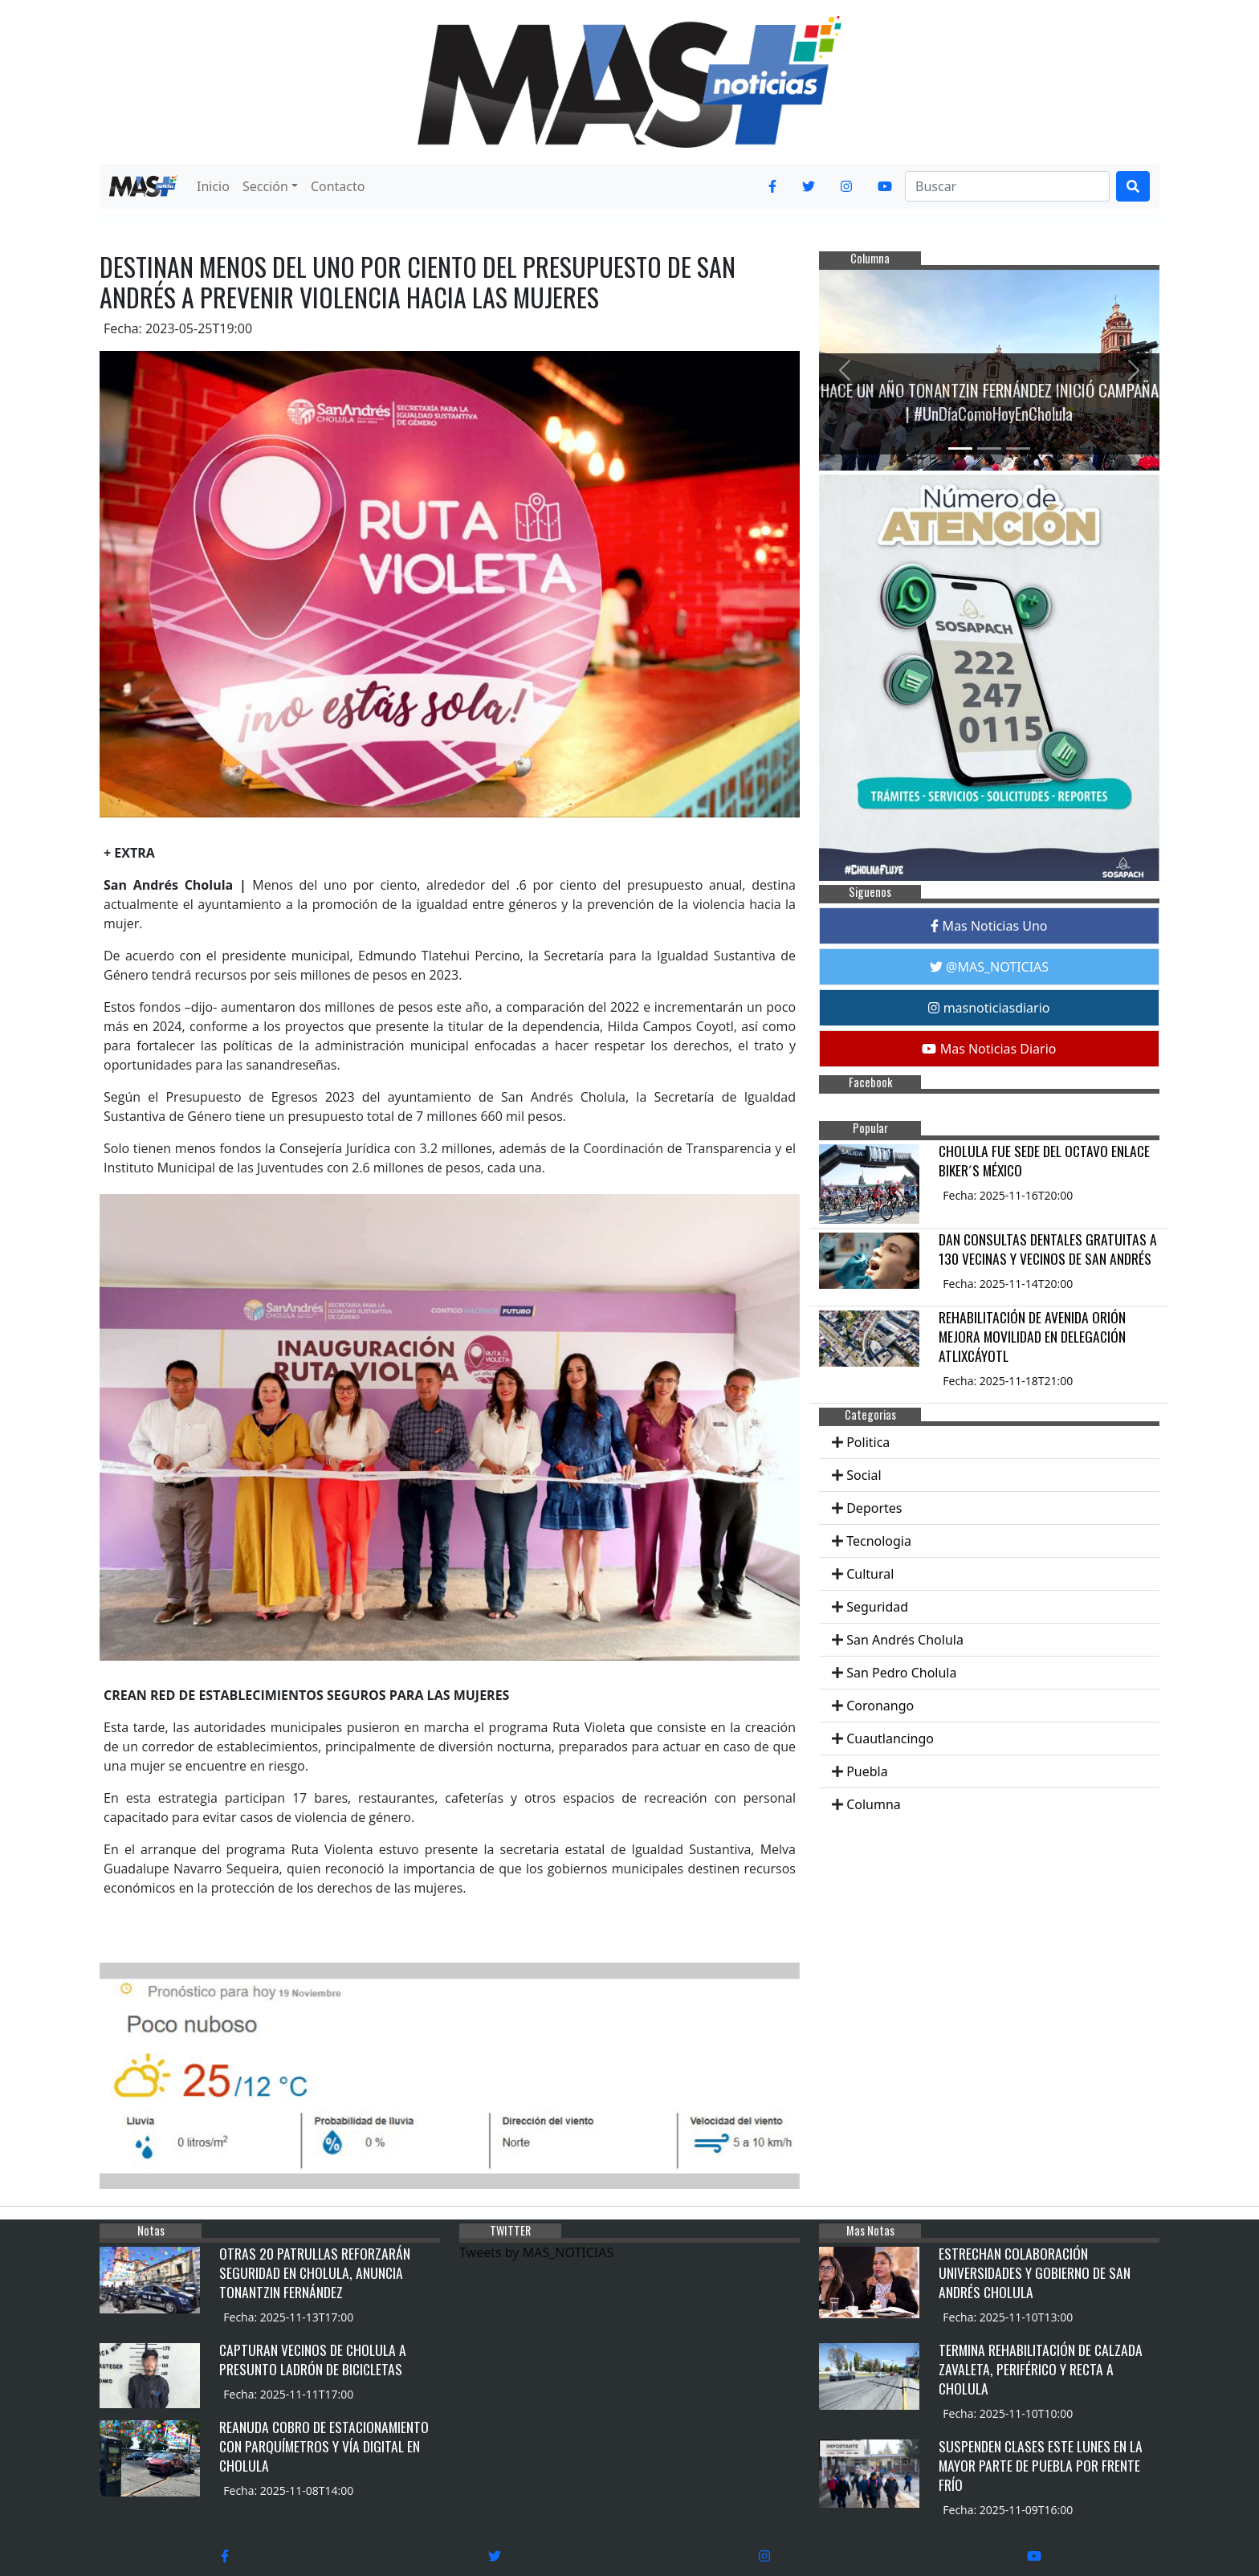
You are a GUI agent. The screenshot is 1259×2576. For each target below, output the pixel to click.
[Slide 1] (960, 448)
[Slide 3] (1018, 448)
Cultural (870, 1574)
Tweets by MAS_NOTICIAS (536, 2252)
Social (863, 1475)
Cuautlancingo (890, 1738)
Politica (868, 1442)
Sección (265, 186)
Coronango (880, 1705)
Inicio (213, 186)
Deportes (874, 1508)
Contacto (338, 186)
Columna (873, 1804)
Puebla (867, 1771)
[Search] (1007, 186)
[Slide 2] (989, 448)
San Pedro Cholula (901, 1672)
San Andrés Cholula (905, 1640)
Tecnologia (878, 1541)
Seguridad (877, 1607)
